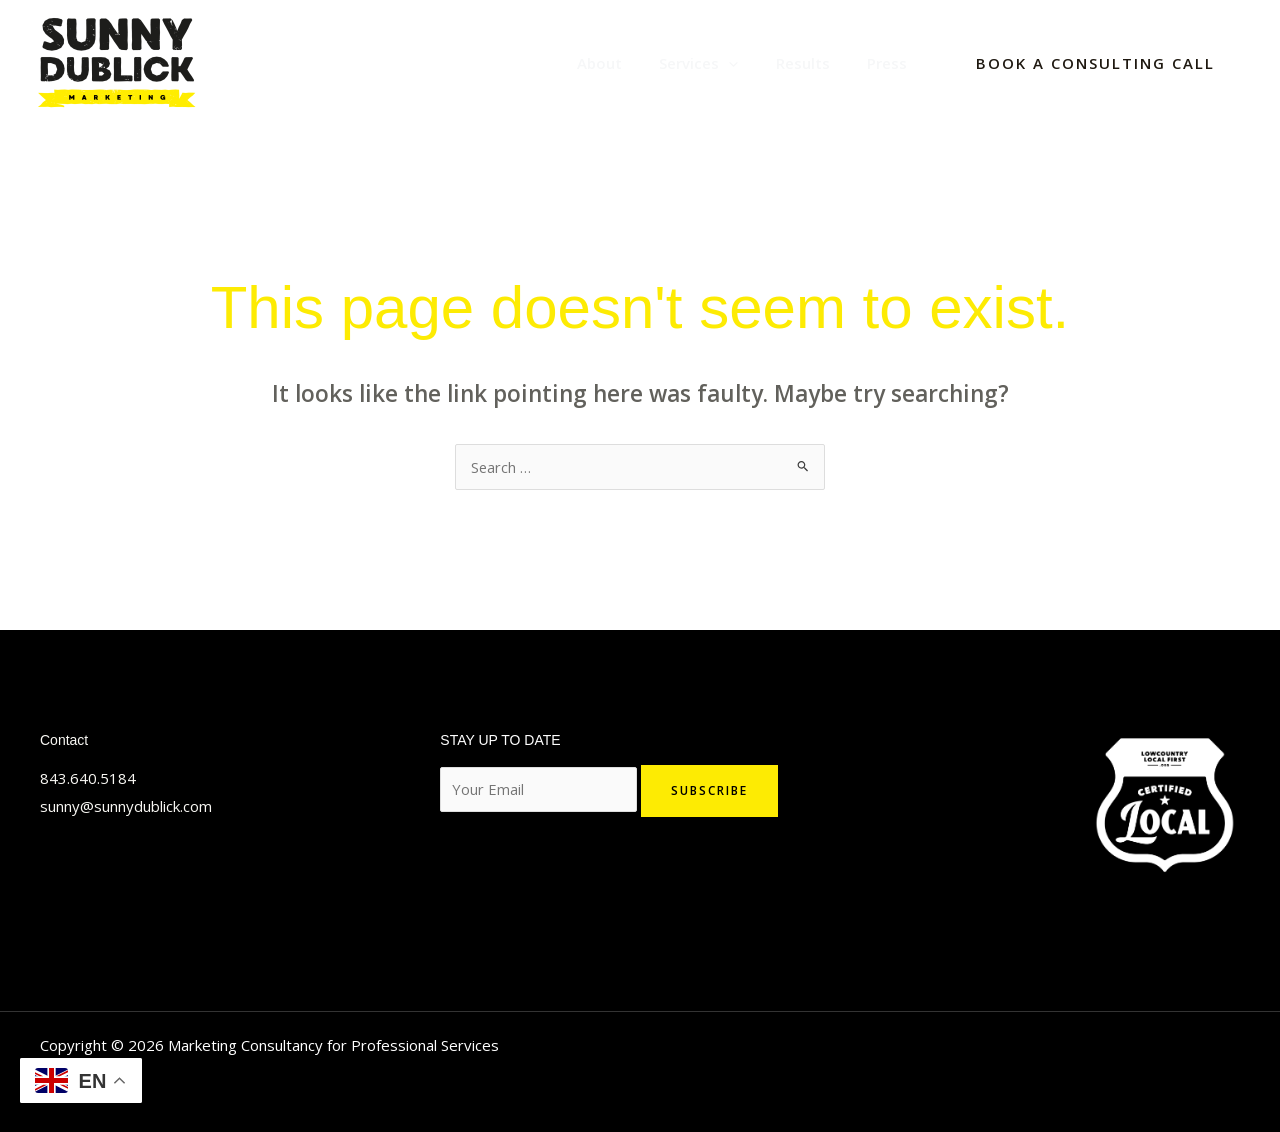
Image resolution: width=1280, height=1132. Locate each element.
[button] (1095, 63)
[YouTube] (139, 898)
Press (891, 63)
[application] (747, 63)
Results (814, 63)
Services (717, 63)
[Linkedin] (79, 898)
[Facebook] (109, 898)
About (625, 63)
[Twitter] (49, 898)
